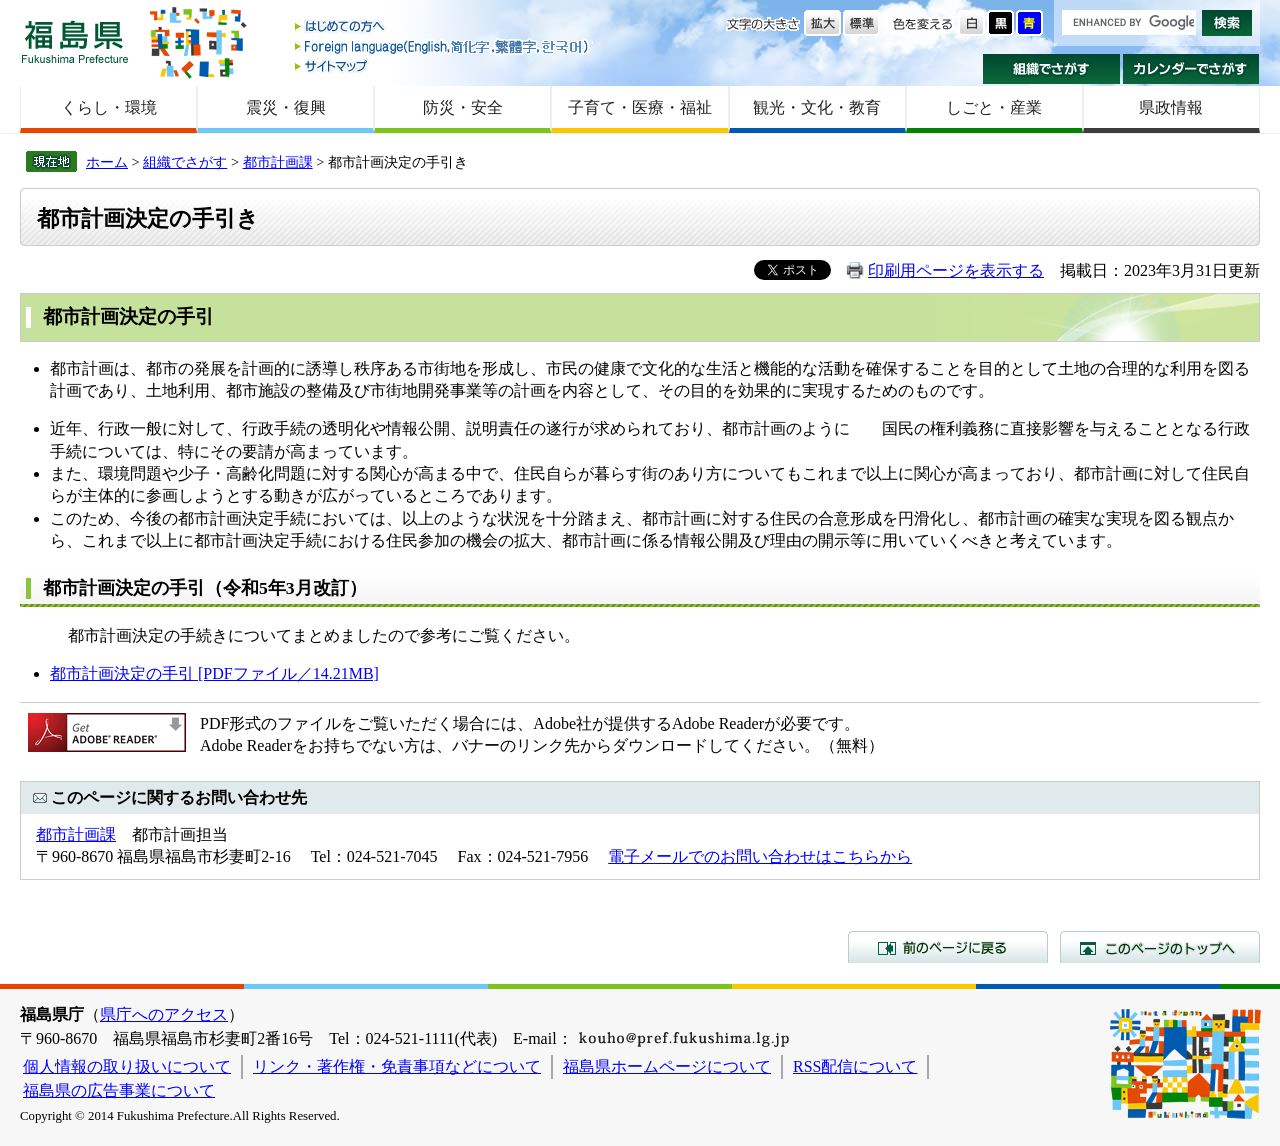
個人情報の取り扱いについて (127, 1066)
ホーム (107, 162)
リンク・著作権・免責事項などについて (397, 1066)
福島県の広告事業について (119, 1090)
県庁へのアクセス (164, 1014)
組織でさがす (1051, 69)
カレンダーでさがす (1191, 69)
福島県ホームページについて (667, 1066)
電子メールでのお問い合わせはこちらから (760, 856)
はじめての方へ (443, 27)
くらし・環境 (109, 107)
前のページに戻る (948, 947)
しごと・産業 (994, 107)
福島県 (75, 41)
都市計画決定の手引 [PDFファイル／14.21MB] (214, 673)
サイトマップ (443, 65)
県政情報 (1171, 107)
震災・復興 (286, 107)
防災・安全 (463, 107)
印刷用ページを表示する (956, 270)
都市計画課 (278, 162)
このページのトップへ (1160, 947)
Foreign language (443, 46)
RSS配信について (855, 1066)
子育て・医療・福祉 (640, 107)
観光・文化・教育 (817, 107)
